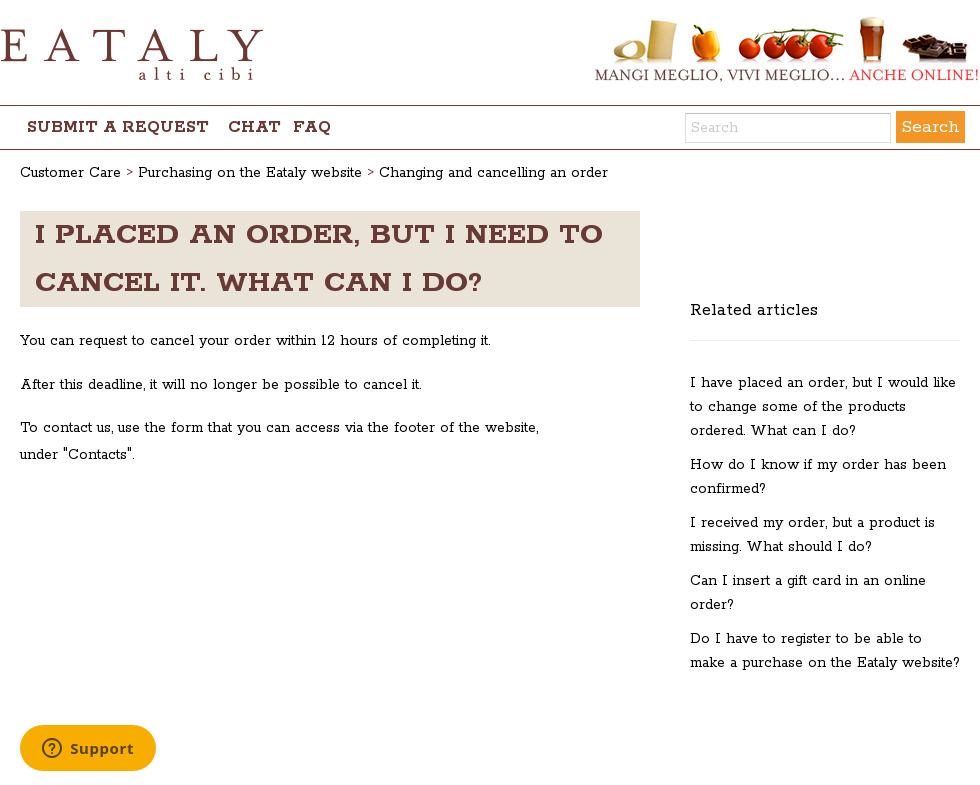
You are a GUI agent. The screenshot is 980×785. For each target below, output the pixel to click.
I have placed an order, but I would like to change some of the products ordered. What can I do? (823, 407)
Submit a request (118, 127)
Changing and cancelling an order (493, 173)
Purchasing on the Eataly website (250, 173)
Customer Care (70, 173)
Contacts (97, 455)
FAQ (312, 127)
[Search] (788, 128)
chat (254, 127)
